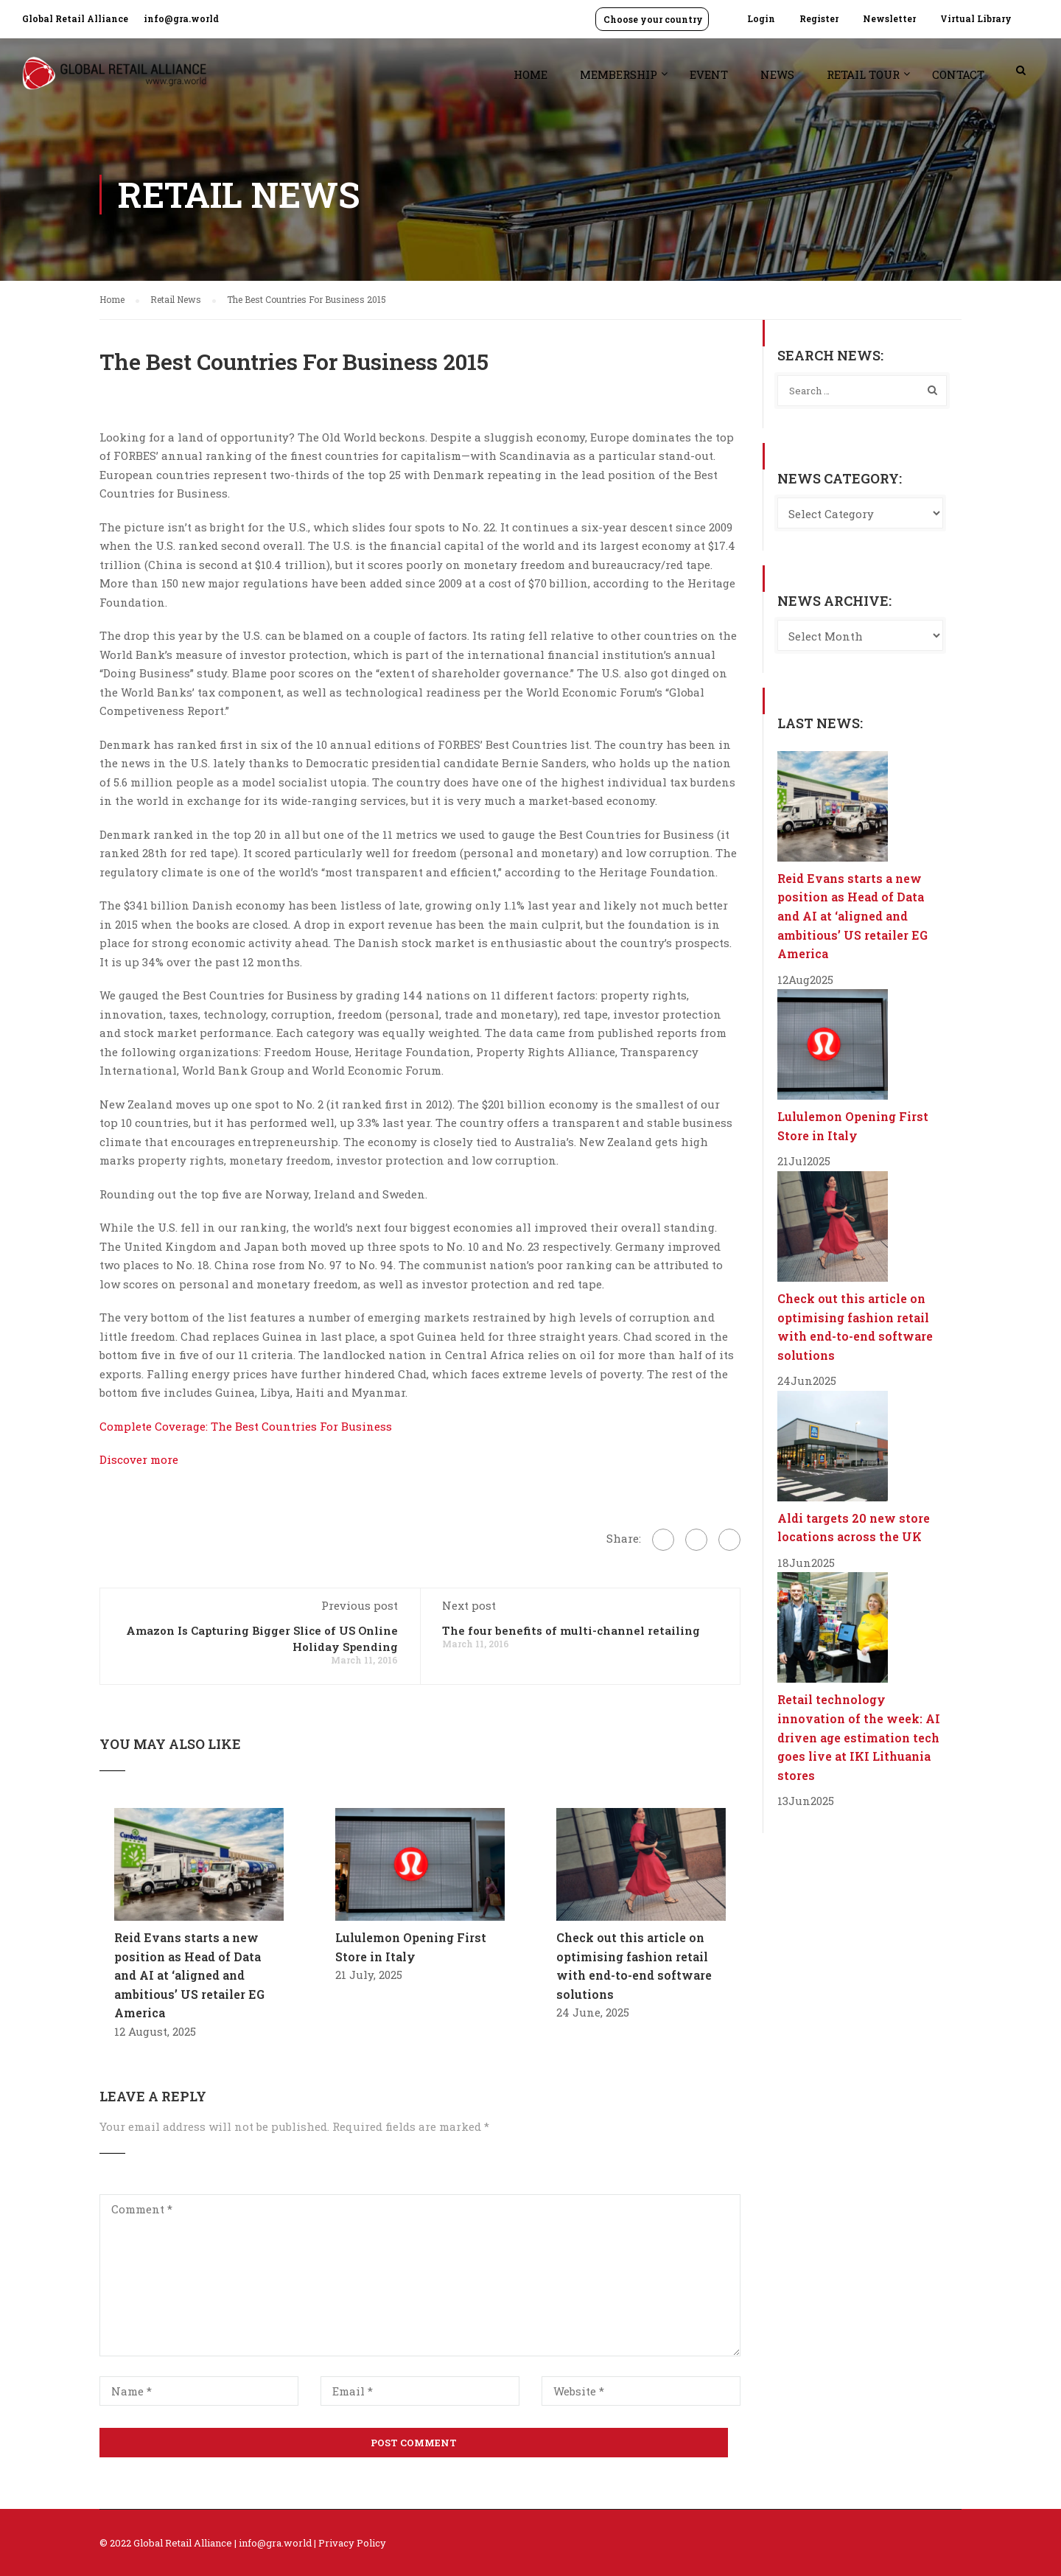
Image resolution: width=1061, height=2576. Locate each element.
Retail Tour (863, 74)
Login (761, 18)
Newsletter (889, 18)
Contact (958, 74)
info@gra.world (181, 18)
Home (530, 74)
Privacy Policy (352, 2542)
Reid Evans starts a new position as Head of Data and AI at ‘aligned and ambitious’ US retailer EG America (189, 1975)
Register (818, 18)
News (777, 74)
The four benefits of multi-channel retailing (571, 1630)
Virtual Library (976, 18)
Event (709, 74)
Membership (618, 74)
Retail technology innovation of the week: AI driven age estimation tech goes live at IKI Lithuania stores (858, 1737)
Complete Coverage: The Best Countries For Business (245, 1426)
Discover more (138, 1459)
